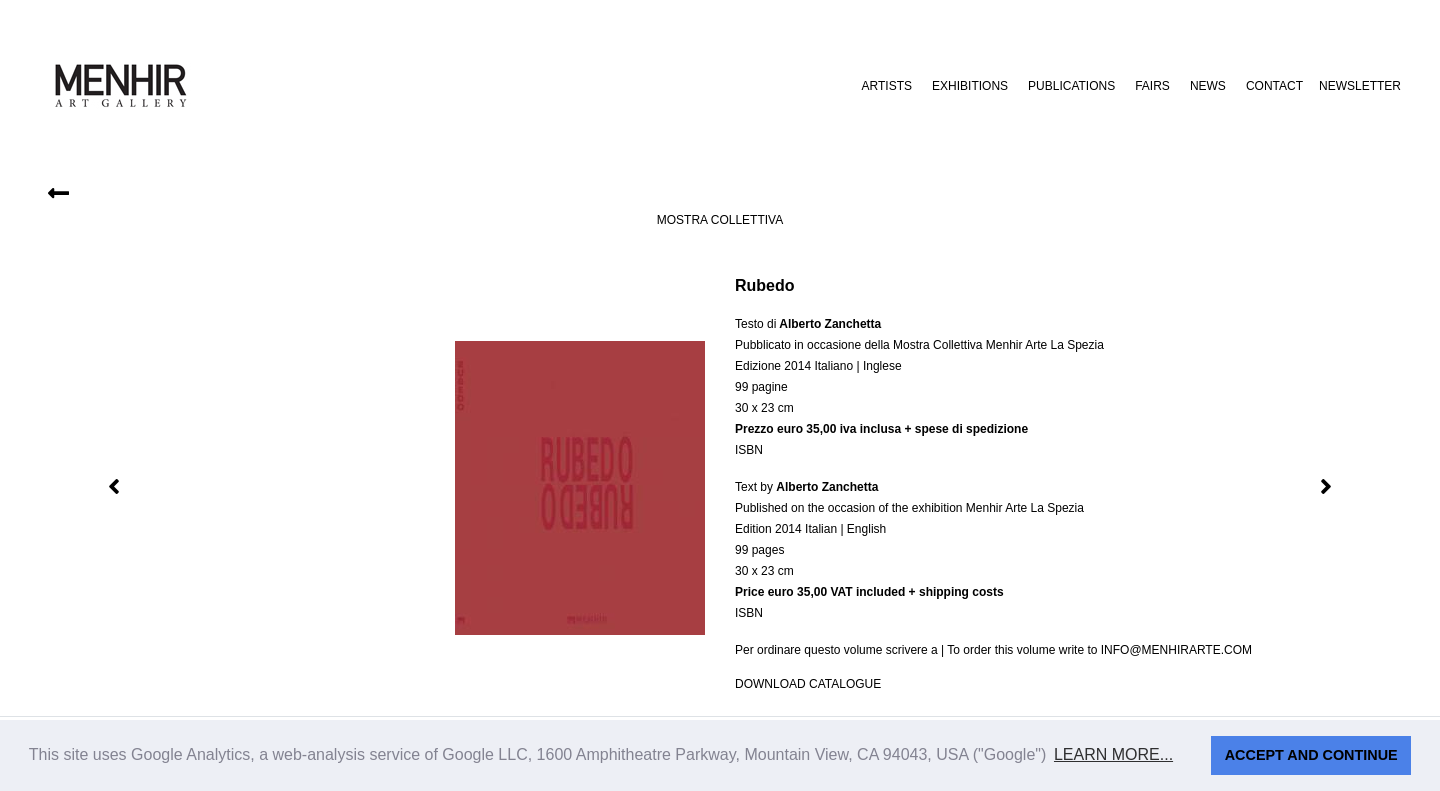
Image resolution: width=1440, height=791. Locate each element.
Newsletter (1360, 86)
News (1208, 86)
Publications (1071, 86)
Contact (1274, 86)
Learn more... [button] (1113, 754)
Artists (887, 86)
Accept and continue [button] (1311, 755)
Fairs (1152, 86)
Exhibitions (970, 86)
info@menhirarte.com (1176, 650)
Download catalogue (808, 684)
